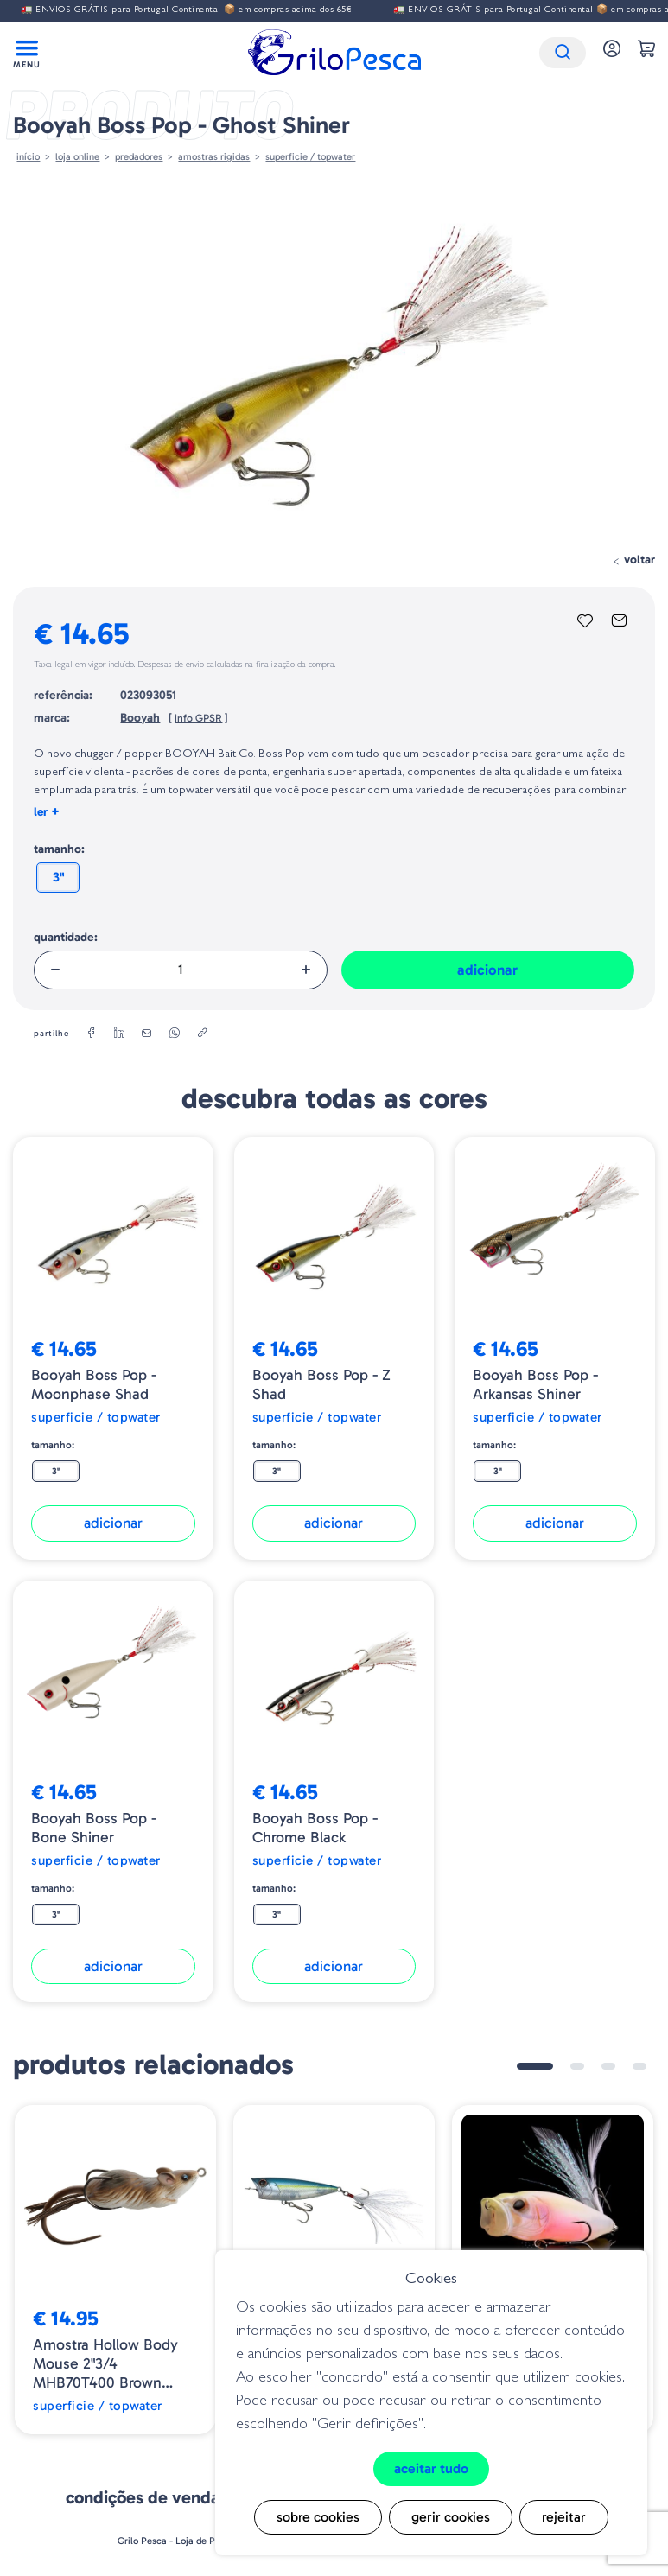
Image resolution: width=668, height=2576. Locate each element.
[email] (146, 1033)
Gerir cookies (450, 2517)
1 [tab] (535, 2066)
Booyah (140, 717)
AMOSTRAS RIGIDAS (214, 156)
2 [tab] (577, 2066)
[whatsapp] (174, 1033)
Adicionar (487, 969)
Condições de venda (142, 2497)
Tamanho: (59, 849)
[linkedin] (119, 1033)
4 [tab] (639, 2066)
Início (28, 156)
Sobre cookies (318, 2517)
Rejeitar (564, 2517)
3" (58, 877)
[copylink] (202, 1033)
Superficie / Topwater (310, 156)
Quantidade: (66, 937)
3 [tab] (608, 2066)
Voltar (633, 559)
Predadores (138, 156)
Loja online (77, 156)
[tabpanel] (115, 2269)
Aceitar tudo (431, 2468)
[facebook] (91, 1033)
